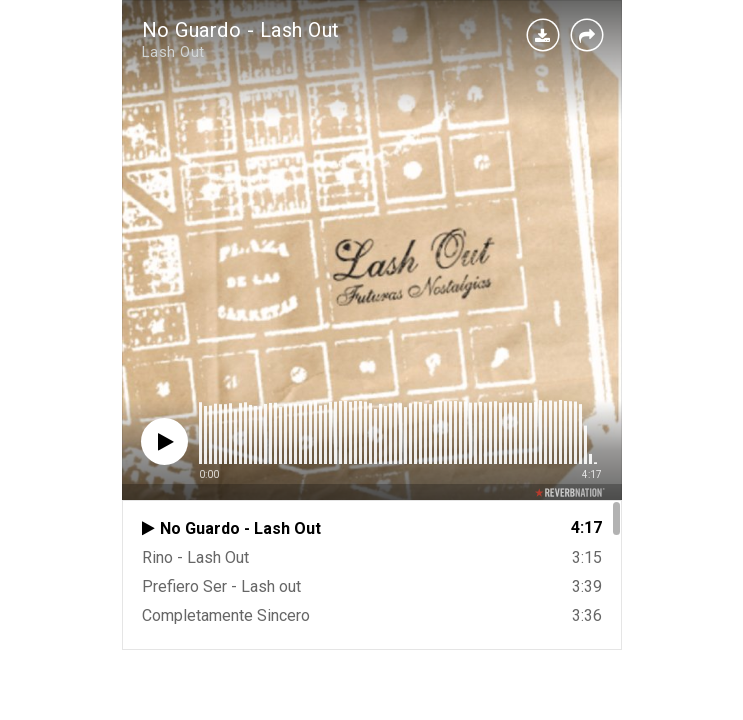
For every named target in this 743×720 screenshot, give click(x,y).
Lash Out (173, 52)
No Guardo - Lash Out (241, 30)
